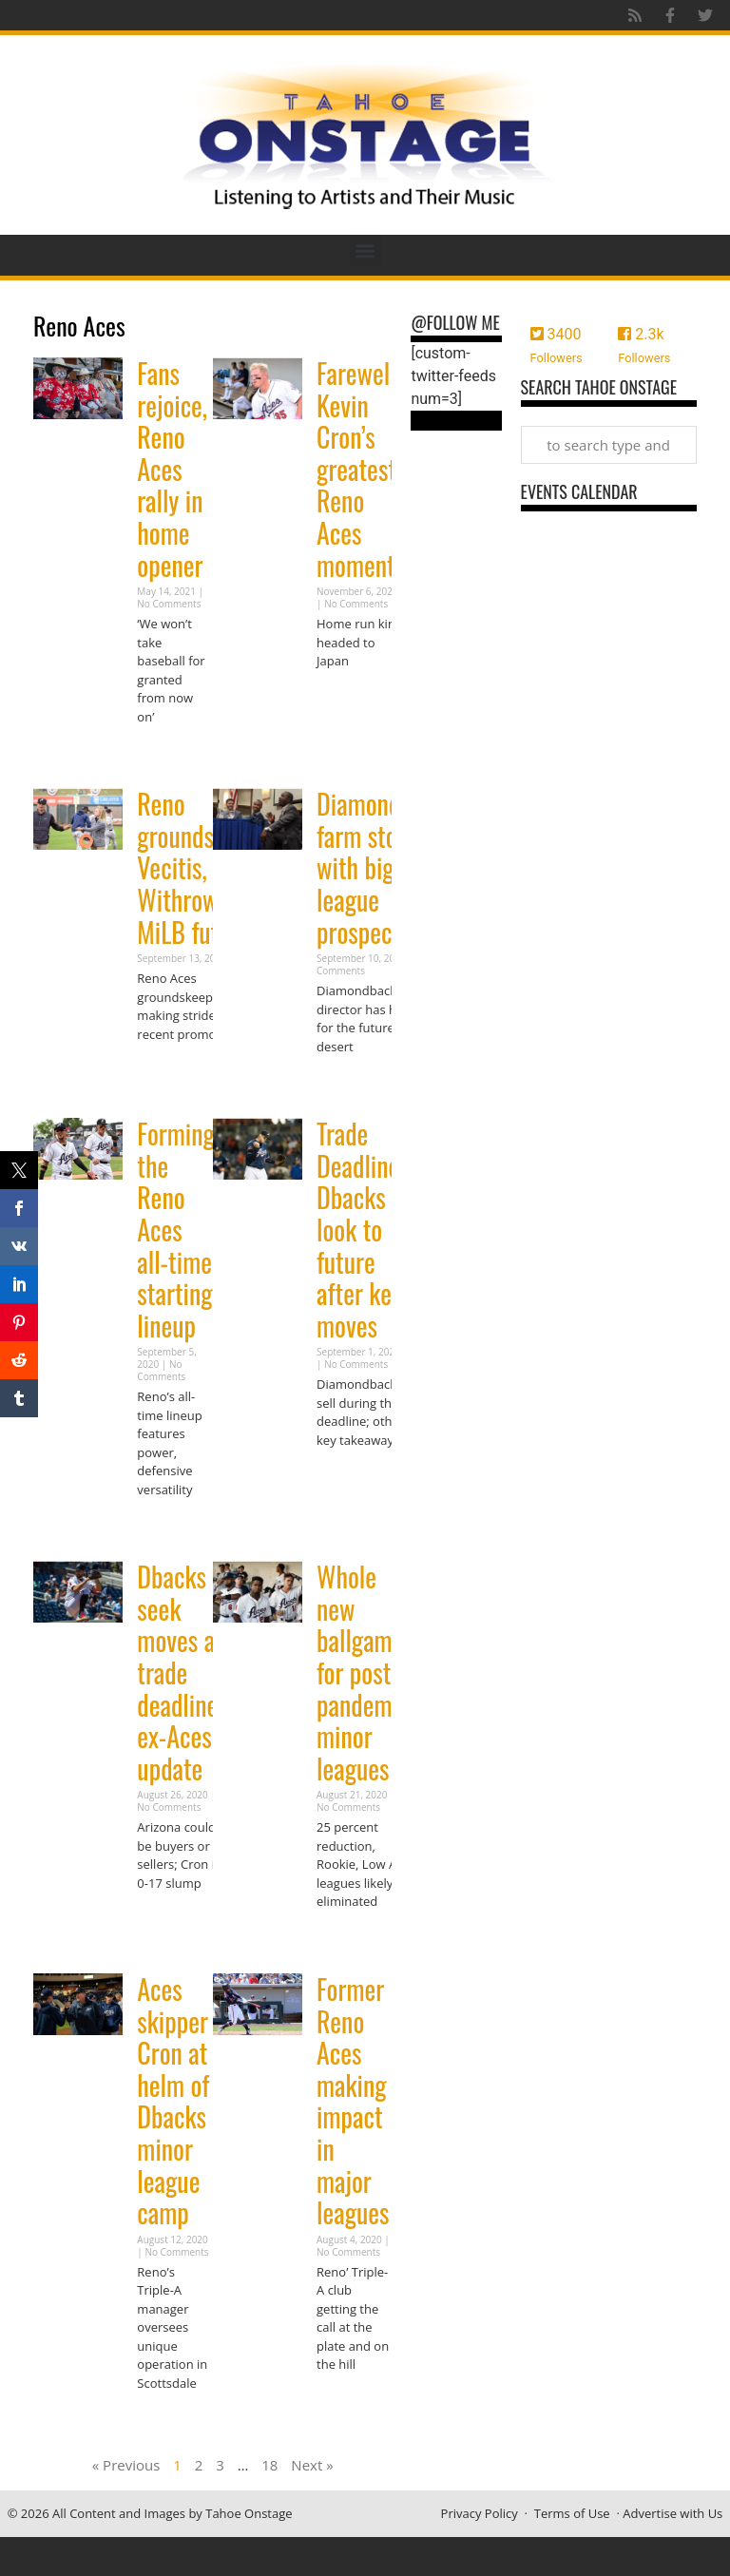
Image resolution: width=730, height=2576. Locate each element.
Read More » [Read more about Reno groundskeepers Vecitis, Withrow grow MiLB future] (170, 1071)
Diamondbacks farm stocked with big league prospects (386, 867)
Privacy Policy (479, 2513)
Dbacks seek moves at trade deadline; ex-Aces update (180, 1672)
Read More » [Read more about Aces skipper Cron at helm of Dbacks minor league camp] (170, 2420)
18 (269, 2464)
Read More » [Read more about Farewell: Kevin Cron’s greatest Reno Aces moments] (350, 698)
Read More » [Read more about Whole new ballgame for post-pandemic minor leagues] (350, 1939)
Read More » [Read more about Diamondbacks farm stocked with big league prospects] (350, 1083)
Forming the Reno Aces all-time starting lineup (176, 1229)
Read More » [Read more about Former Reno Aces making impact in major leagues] (350, 2401)
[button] (365, 250)
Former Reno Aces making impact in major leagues (353, 2101)
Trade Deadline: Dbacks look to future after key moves (361, 1229)
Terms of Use (572, 2513)
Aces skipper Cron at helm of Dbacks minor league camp (173, 2101)
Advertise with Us (672, 2513)
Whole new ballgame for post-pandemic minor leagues (363, 1672)
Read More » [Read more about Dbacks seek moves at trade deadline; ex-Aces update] (170, 1920)
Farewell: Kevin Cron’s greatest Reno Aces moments (361, 469)
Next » (312, 2464)
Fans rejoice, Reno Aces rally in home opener (172, 469)
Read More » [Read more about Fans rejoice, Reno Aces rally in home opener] (170, 753)
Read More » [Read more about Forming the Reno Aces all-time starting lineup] (170, 1526)
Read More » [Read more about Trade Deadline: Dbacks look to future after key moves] (350, 1477)
